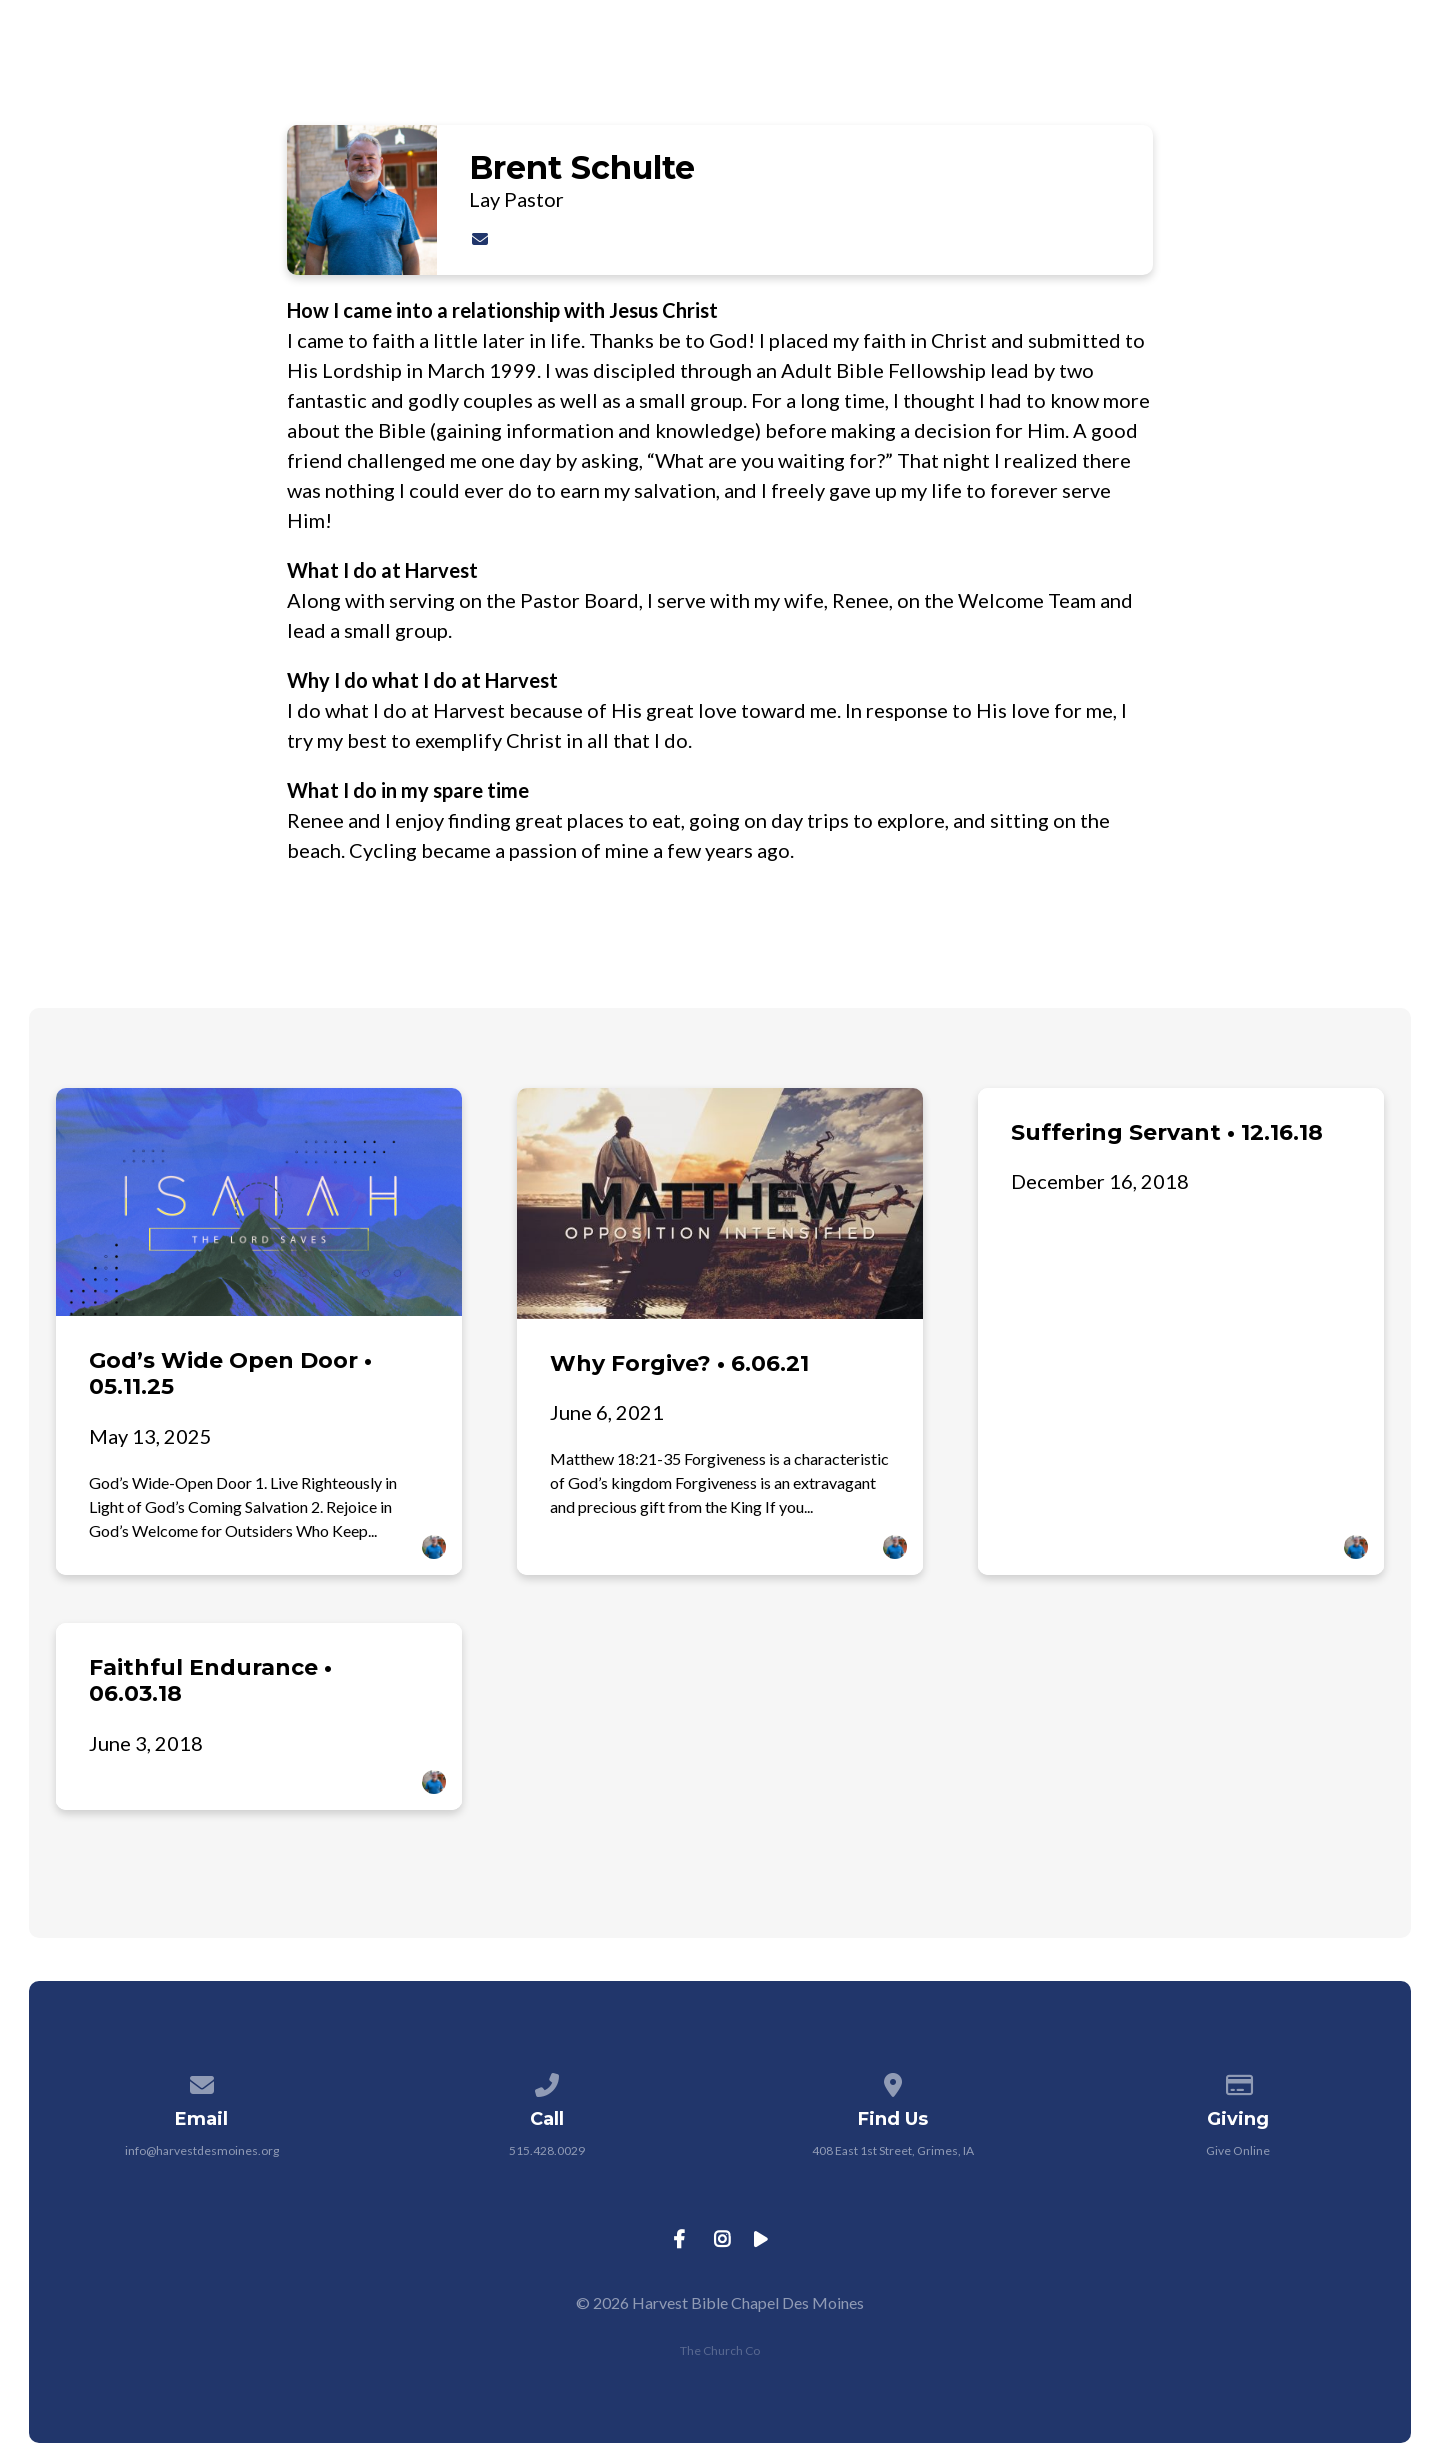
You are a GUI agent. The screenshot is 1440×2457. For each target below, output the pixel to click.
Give (1374, 69)
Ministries (968, 69)
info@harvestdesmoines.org (202, 2150)
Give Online (1238, 2150)
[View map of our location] (893, 2081)
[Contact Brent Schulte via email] (480, 238)
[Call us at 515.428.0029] (547, 2081)
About (838, 69)
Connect (1110, 69)
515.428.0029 (547, 2150)
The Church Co (720, 2350)
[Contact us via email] (202, 2081)
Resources (1255, 69)
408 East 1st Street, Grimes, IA (893, 2150)
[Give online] (1239, 2081)
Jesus (732, 69)
